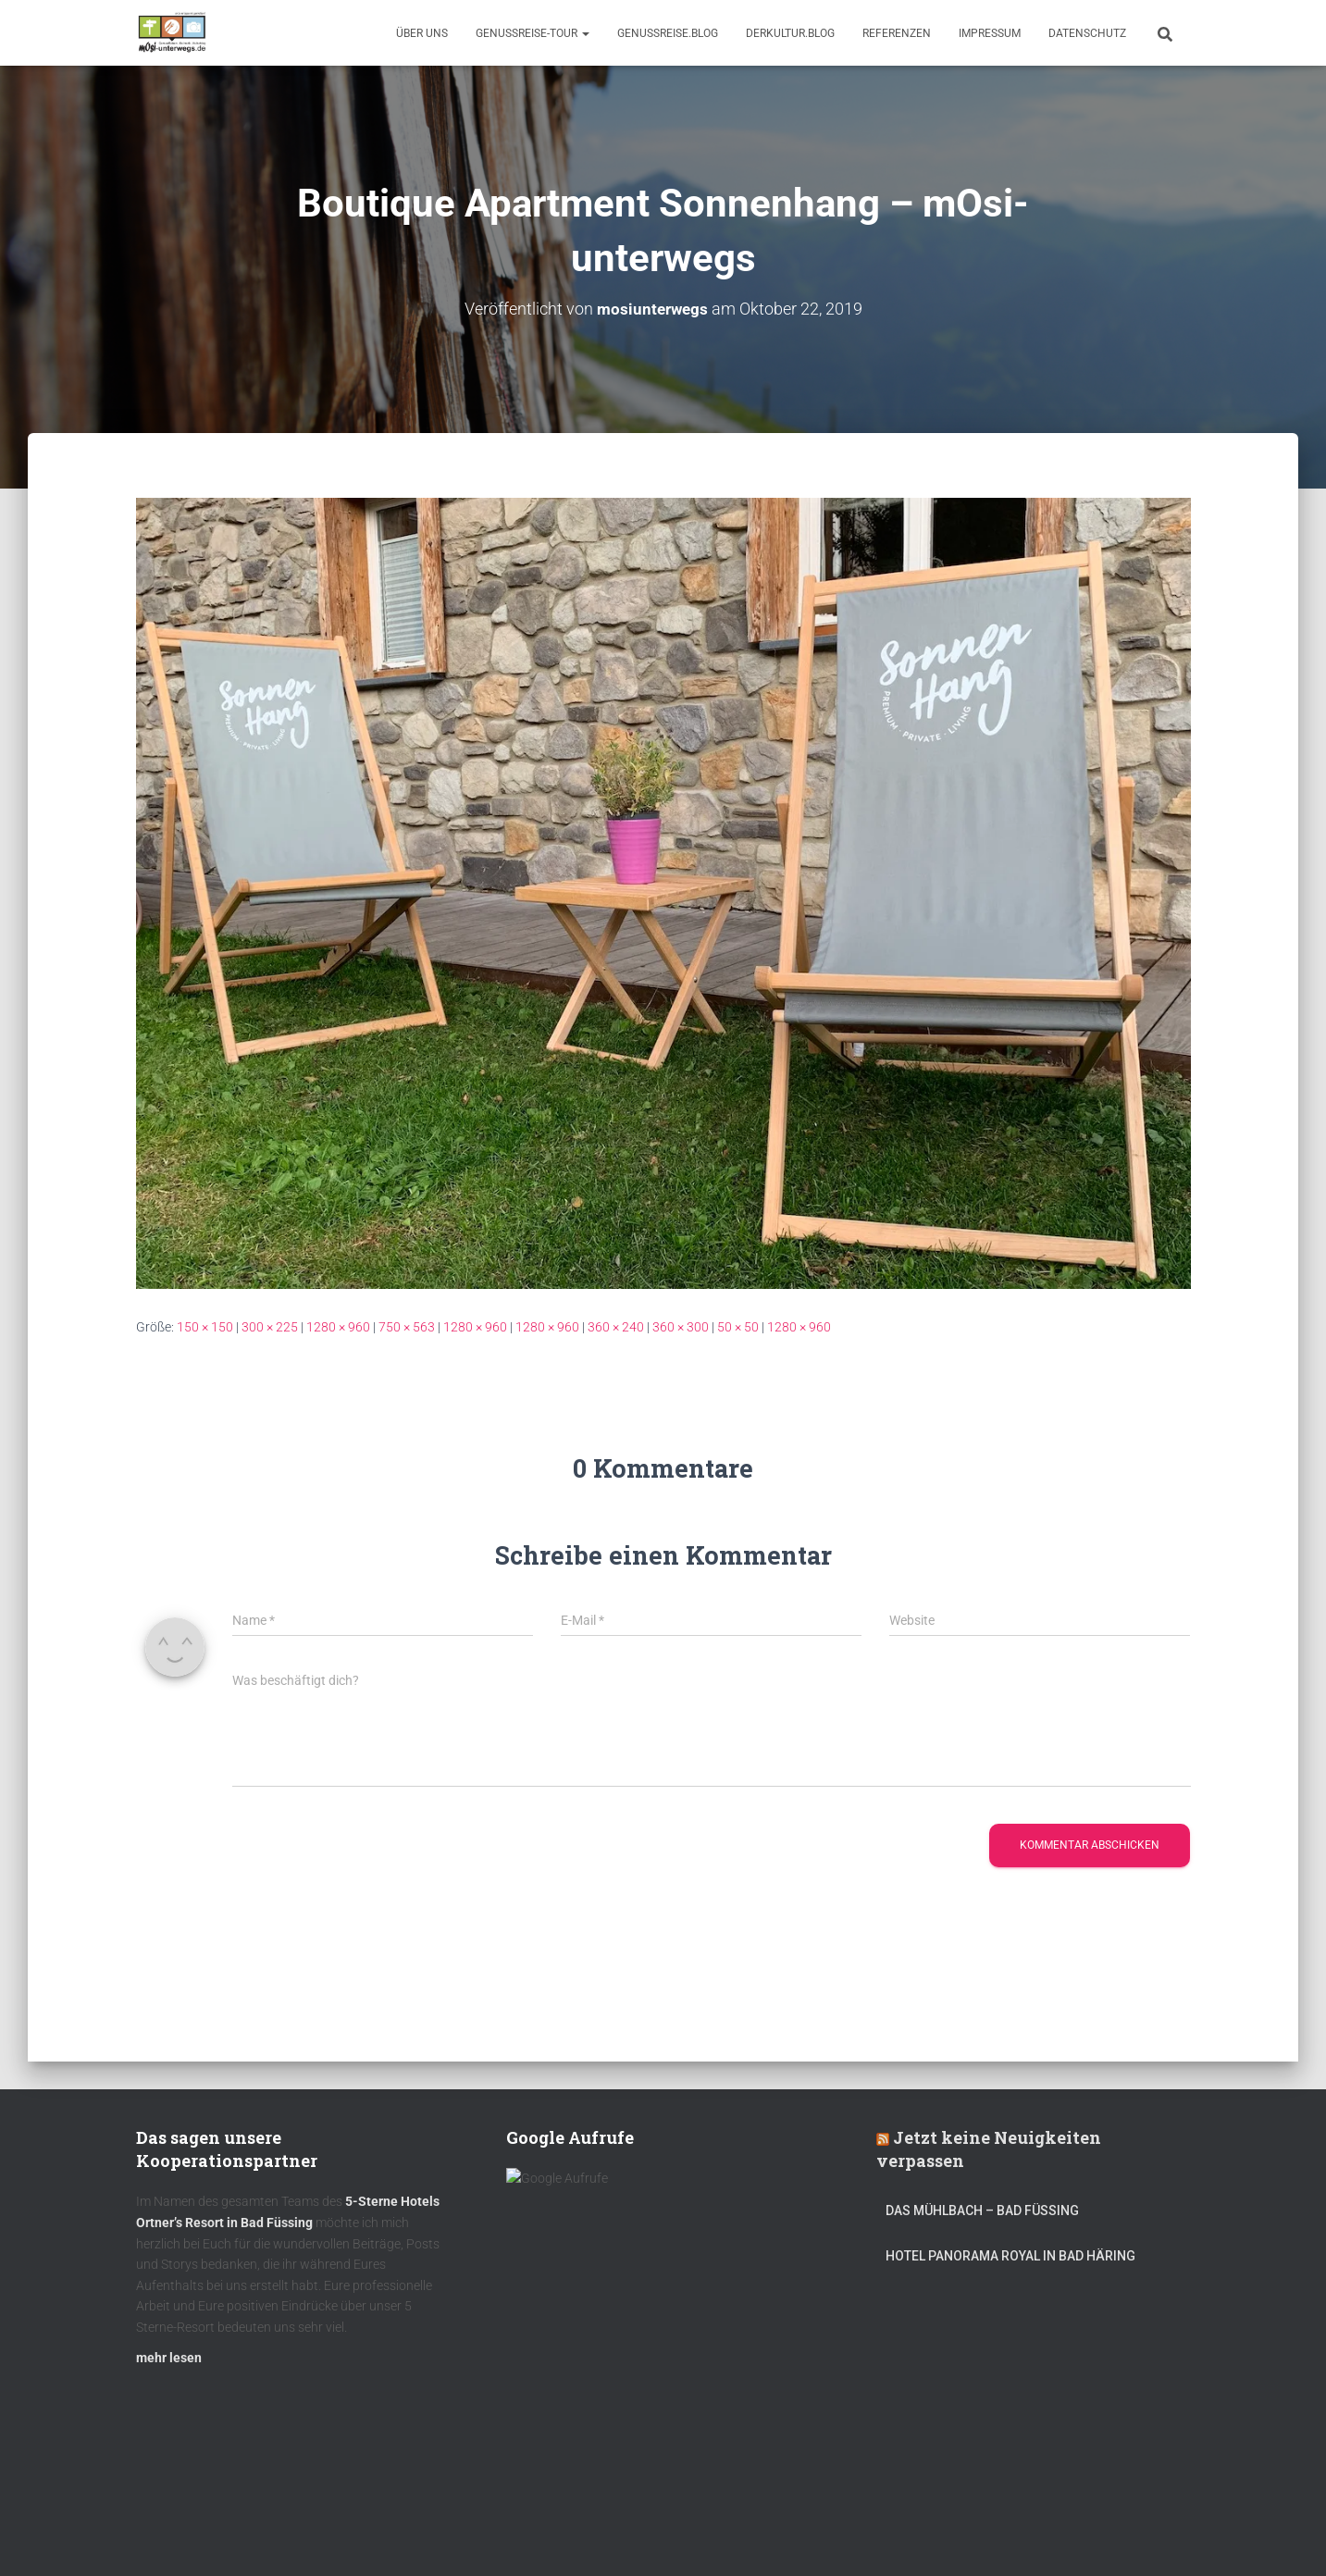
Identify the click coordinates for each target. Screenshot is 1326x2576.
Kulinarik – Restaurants (223, 2532)
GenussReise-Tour (532, 33)
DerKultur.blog (790, 33)
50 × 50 (738, 1326)
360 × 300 (680, 1326)
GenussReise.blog (667, 33)
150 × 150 (205, 1326)
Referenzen (896, 33)
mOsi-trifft (483, 2532)
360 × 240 (616, 1326)
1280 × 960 (338, 1326)
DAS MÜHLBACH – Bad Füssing (982, 2219)
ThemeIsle (1162, 2534)
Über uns (422, 33)
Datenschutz (1087, 33)
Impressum (990, 33)
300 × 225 (270, 1326)
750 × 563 (406, 1326)
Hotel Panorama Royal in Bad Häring (1010, 2264)
